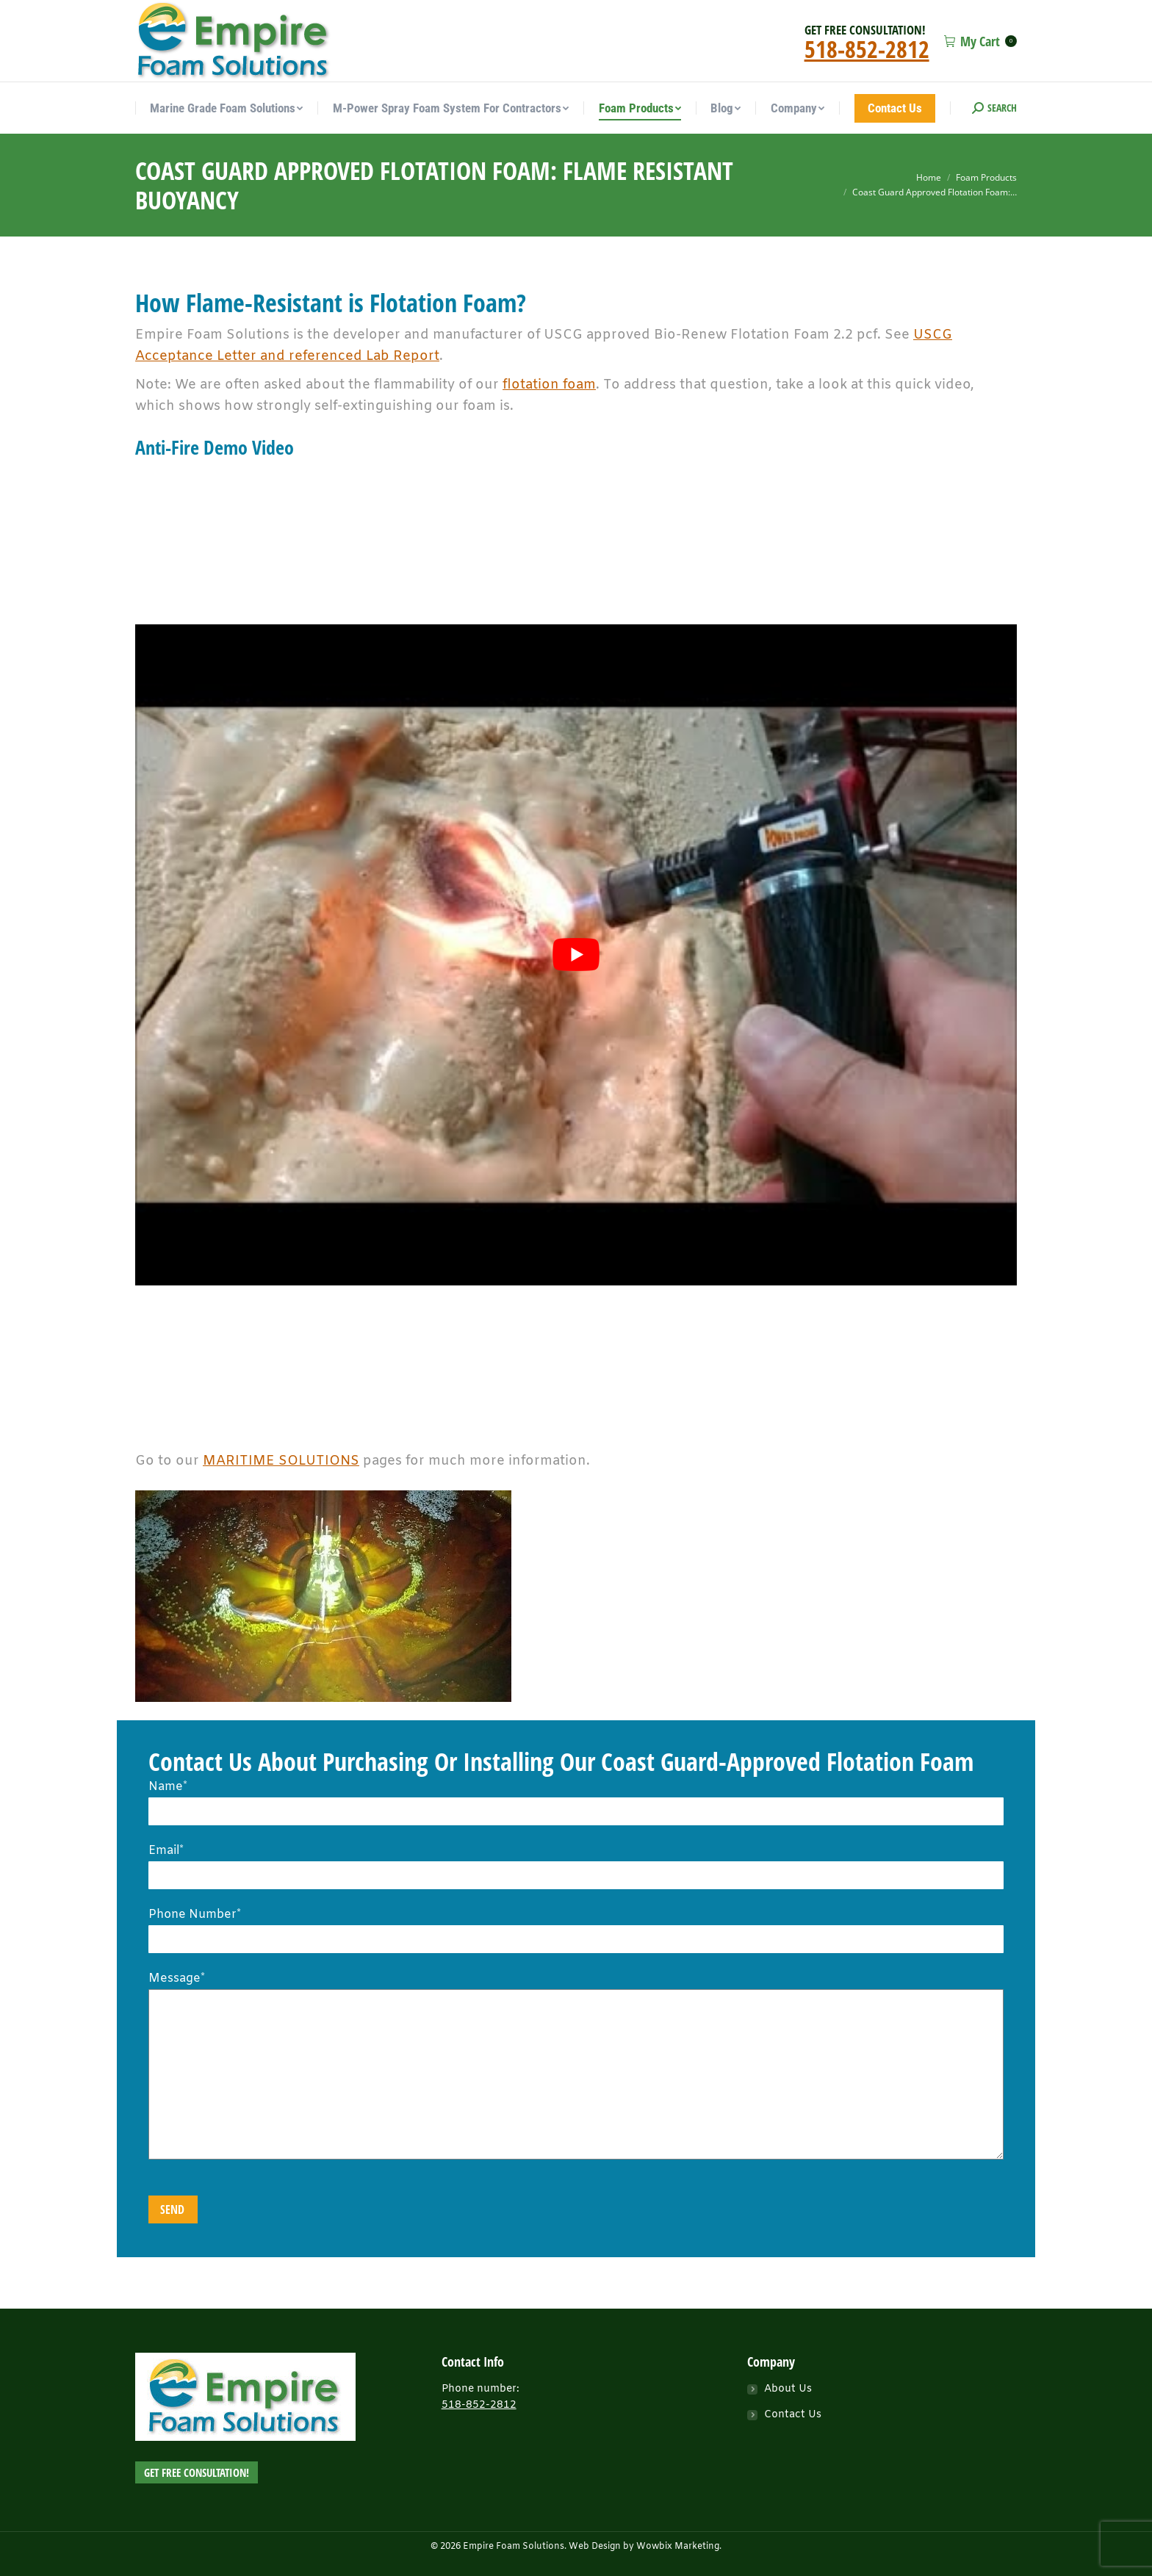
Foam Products (986, 177)
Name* (576, 1799)
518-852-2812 (866, 49)
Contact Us (792, 2415)
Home (928, 177)
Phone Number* (576, 1927)
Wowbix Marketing (677, 2546)
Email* (576, 1863)
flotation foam (549, 385)
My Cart (980, 41)
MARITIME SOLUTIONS (281, 1461)
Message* (576, 1989)
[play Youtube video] (576, 955)
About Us (788, 2389)
